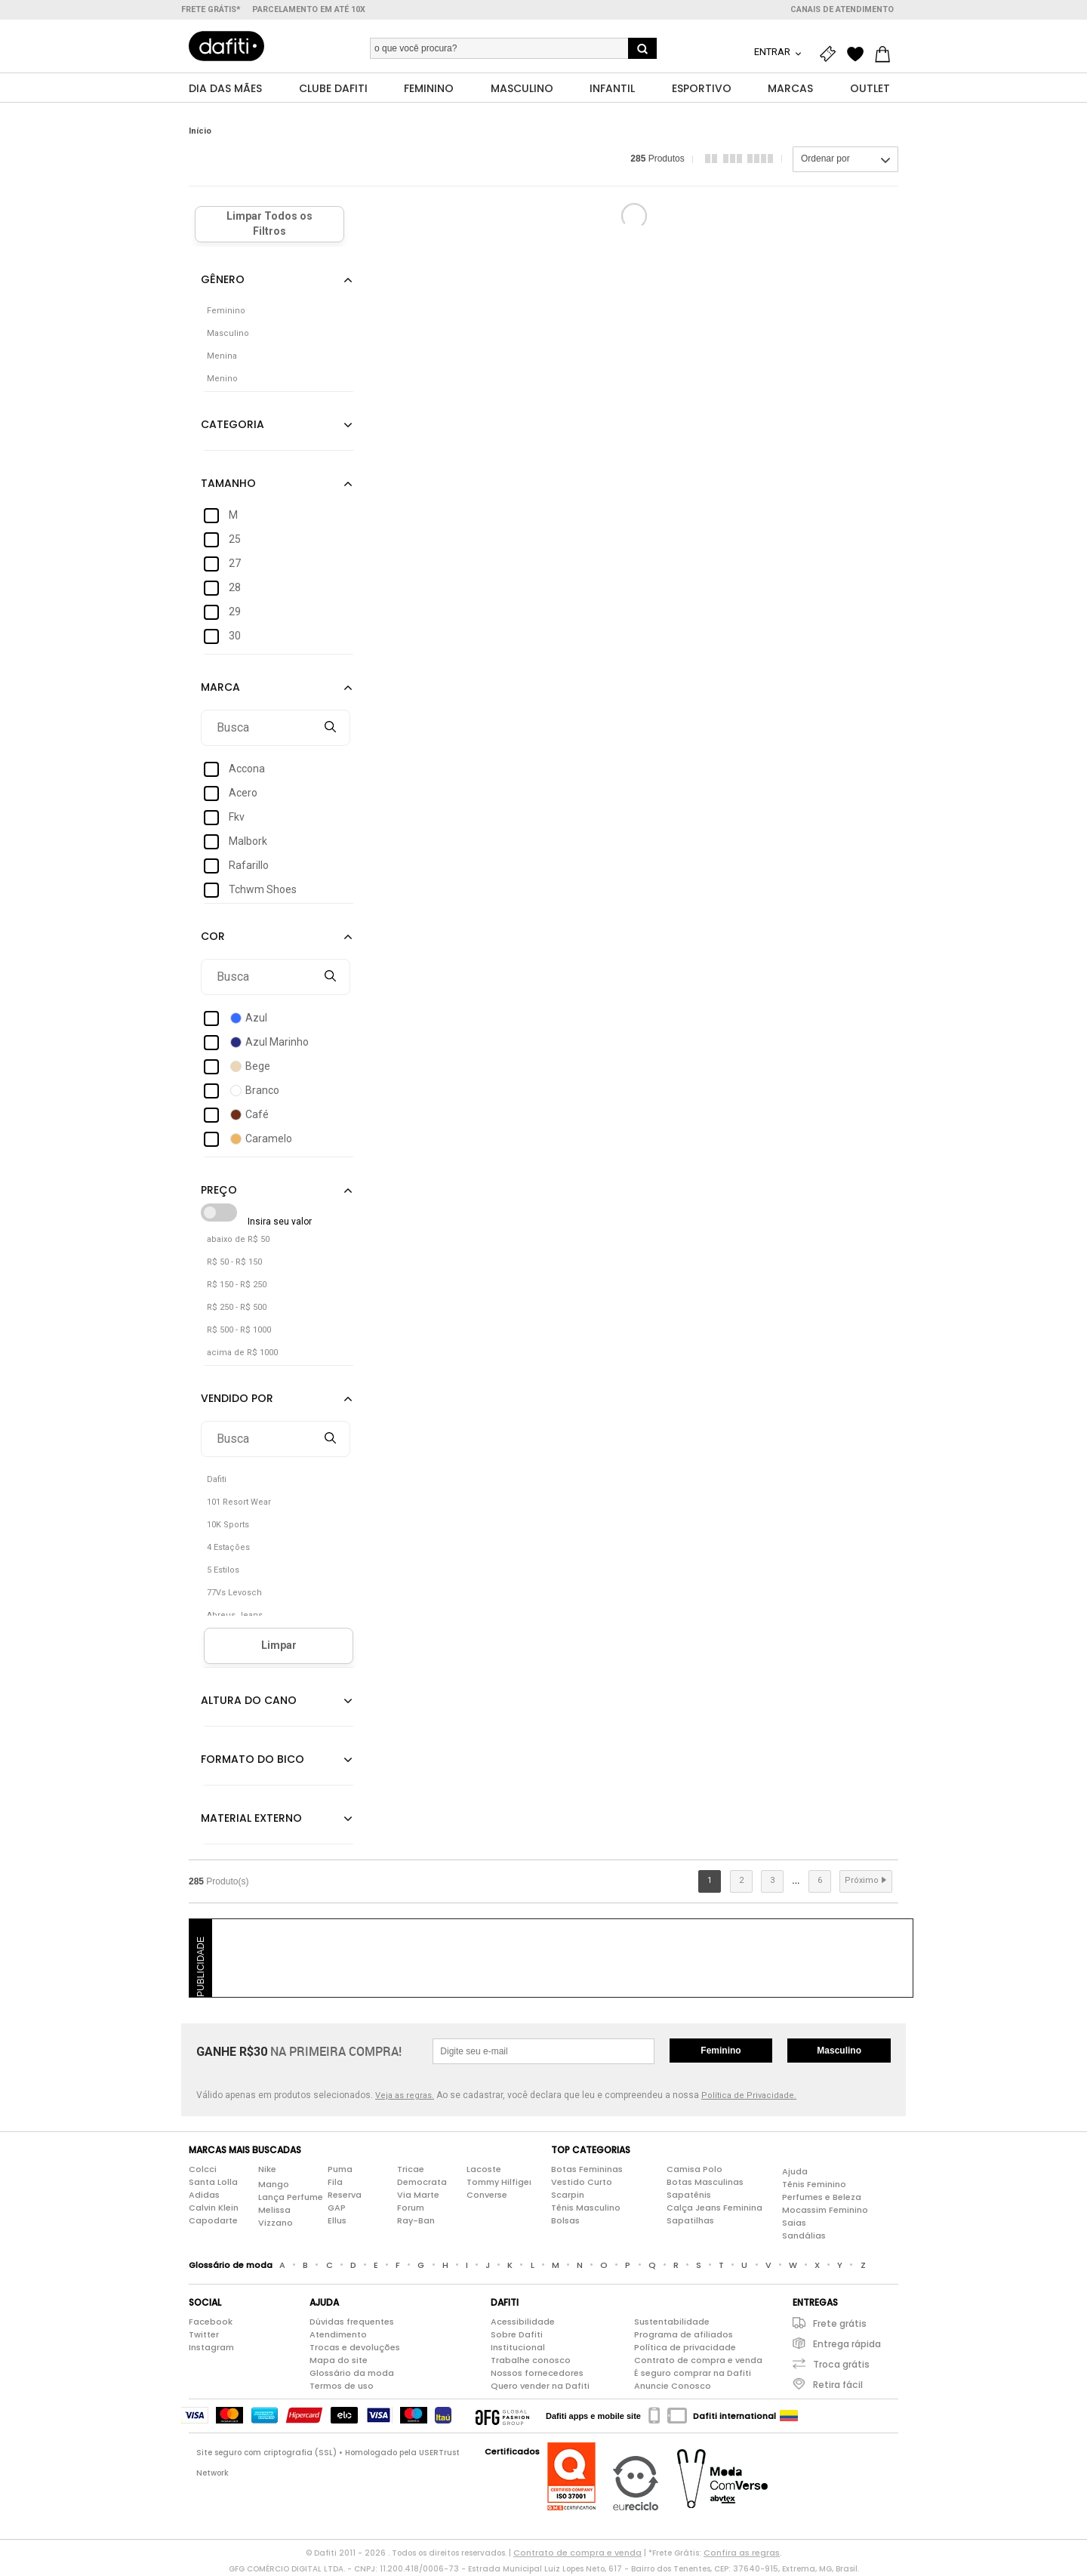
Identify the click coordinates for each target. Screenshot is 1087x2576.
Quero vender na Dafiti (540, 2386)
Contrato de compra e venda (698, 2361)
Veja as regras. (404, 2096)
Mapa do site (338, 2361)
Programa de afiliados (683, 2335)
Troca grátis (841, 2365)
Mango (273, 2185)
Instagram (211, 2348)
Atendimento (338, 2335)
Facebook (210, 2322)
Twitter (204, 2335)
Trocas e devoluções (354, 2348)
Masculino (839, 2051)
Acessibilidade (523, 2322)
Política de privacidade (685, 2348)
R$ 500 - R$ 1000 (239, 1331)
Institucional (518, 2348)
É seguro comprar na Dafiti (692, 2373)
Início (200, 132)
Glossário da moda (351, 2373)
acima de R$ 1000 (242, 1353)
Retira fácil (838, 2385)
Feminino (721, 2051)
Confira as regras (742, 2553)
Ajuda (795, 2172)
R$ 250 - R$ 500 (236, 1308)
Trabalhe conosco (531, 2361)
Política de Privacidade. (748, 2096)
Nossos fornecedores (537, 2373)
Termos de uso (341, 2386)
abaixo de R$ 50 (238, 1240)
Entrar (773, 51)
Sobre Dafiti (517, 2335)
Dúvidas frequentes (351, 2322)
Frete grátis (840, 2324)
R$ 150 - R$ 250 (236, 1285)
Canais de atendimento (842, 9)
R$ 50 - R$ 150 (234, 1263)
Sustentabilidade (672, 2322)
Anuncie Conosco (672, 2386)
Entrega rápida (847, 2344)
